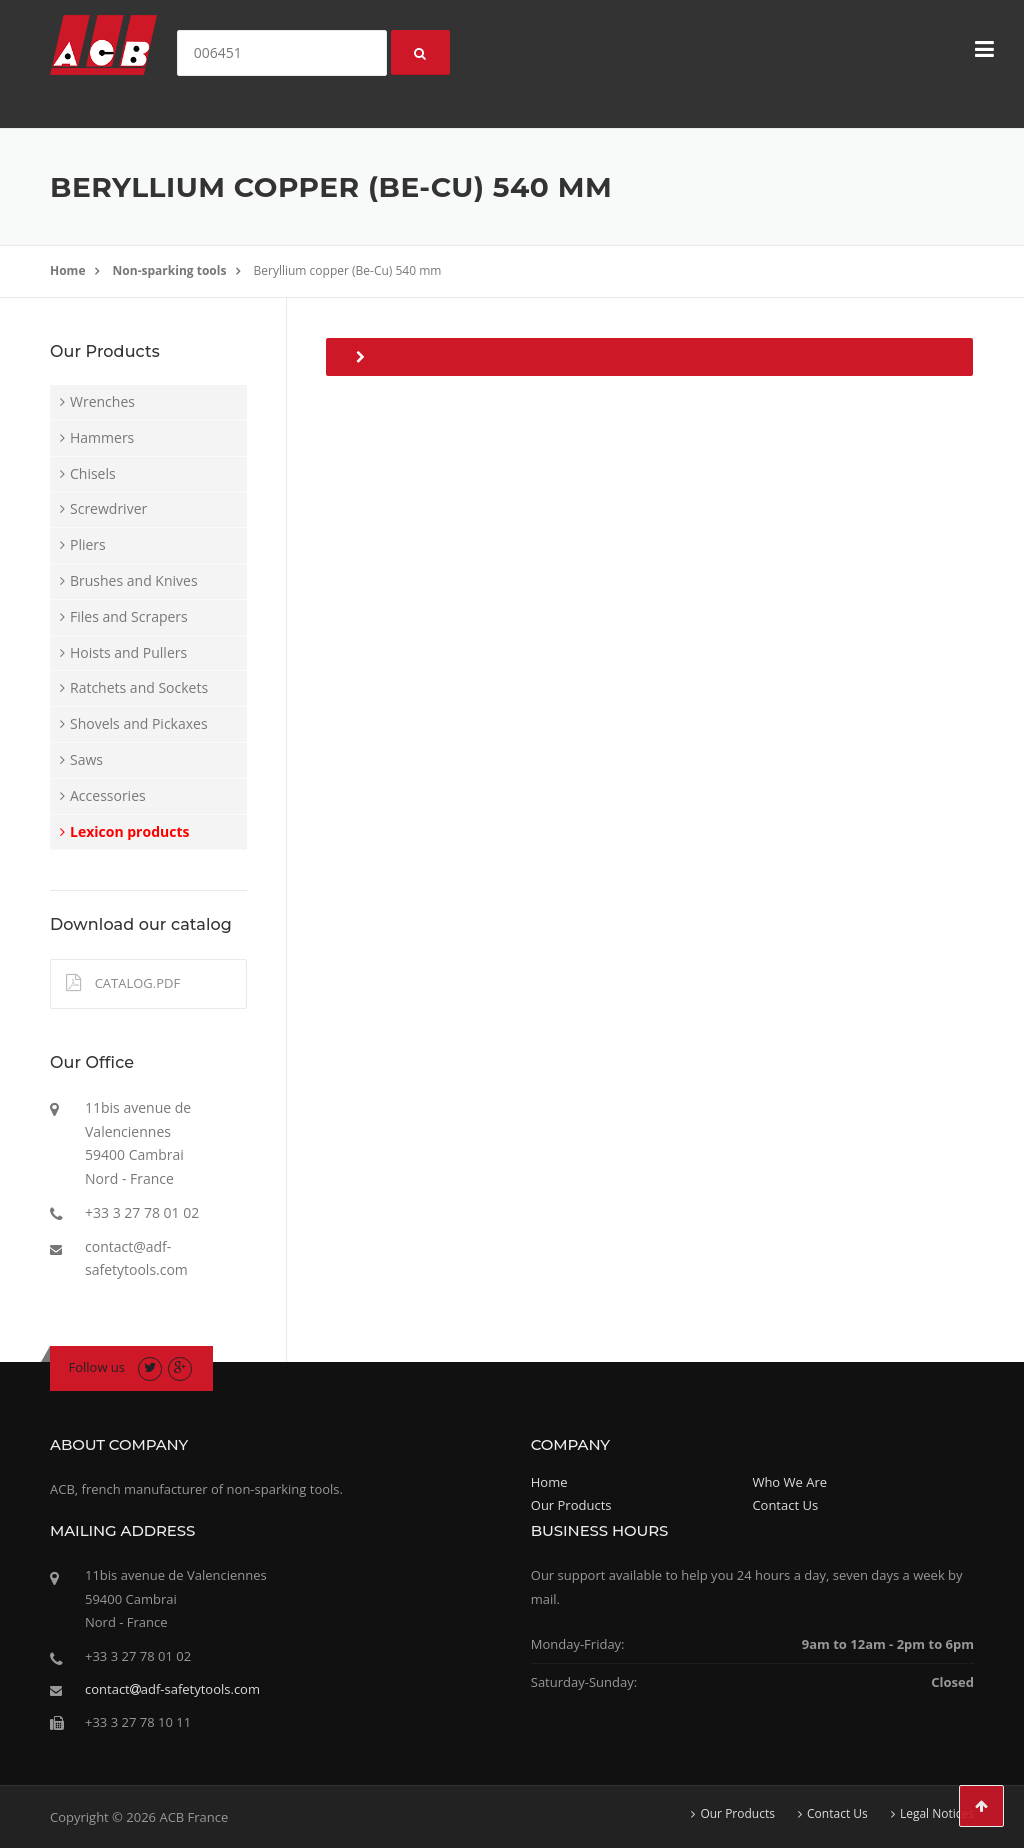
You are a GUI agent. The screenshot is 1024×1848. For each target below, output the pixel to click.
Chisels (93, 473)
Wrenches (102, 401)
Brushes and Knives (134, 580)
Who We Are (789, 1482)
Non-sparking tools (170, 270)
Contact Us (785, 1505)
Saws (86, 759)
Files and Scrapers (129, 616)
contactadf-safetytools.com (172, 1689)
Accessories (108, 795)
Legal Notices (937, 1814)
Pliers (88, 544)
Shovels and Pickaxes (139, 723)
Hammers (102, 437)
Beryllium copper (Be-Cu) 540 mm (348, 270)
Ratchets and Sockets (139, 687)
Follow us (97, 1367)
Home (67, 270)
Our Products (571, 1505)
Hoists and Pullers (128, 652)
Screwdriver (108, 508)
